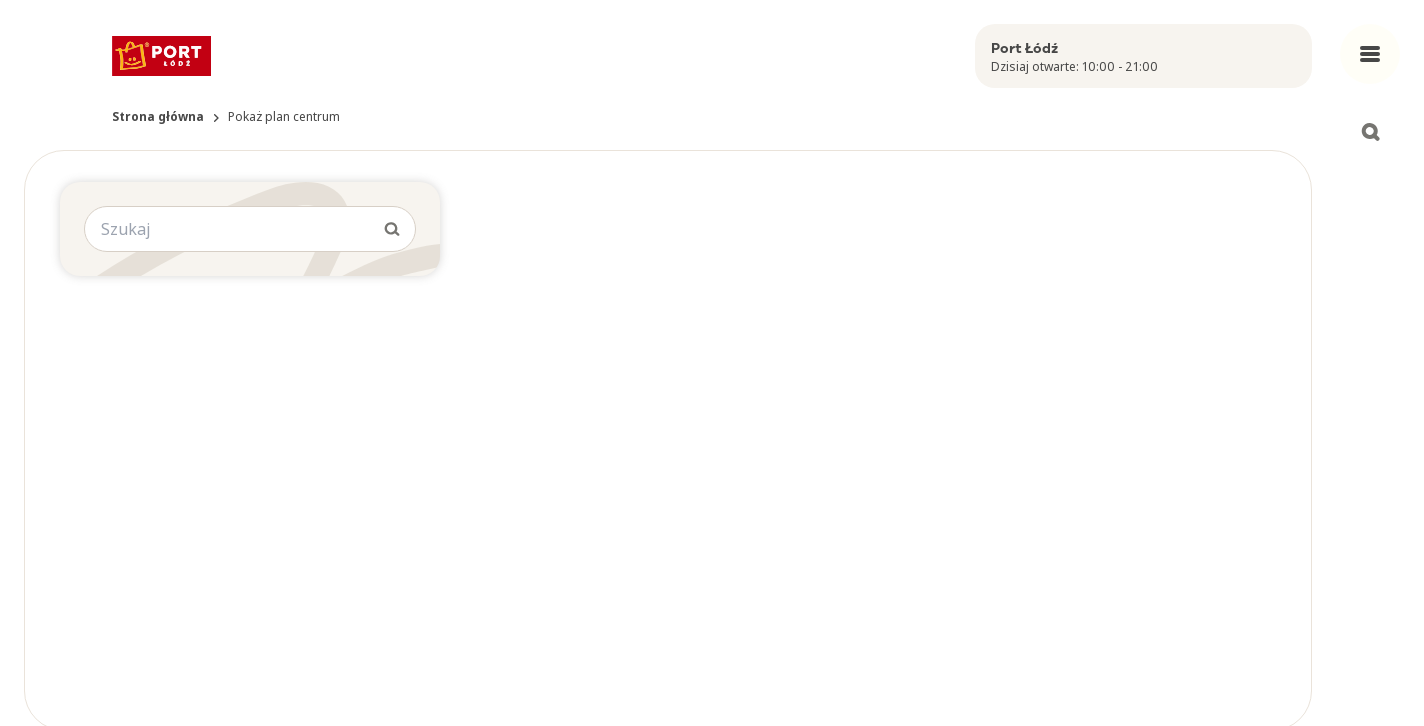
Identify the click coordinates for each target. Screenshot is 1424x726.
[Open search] (1370, 132)
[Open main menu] (1370, 54)
